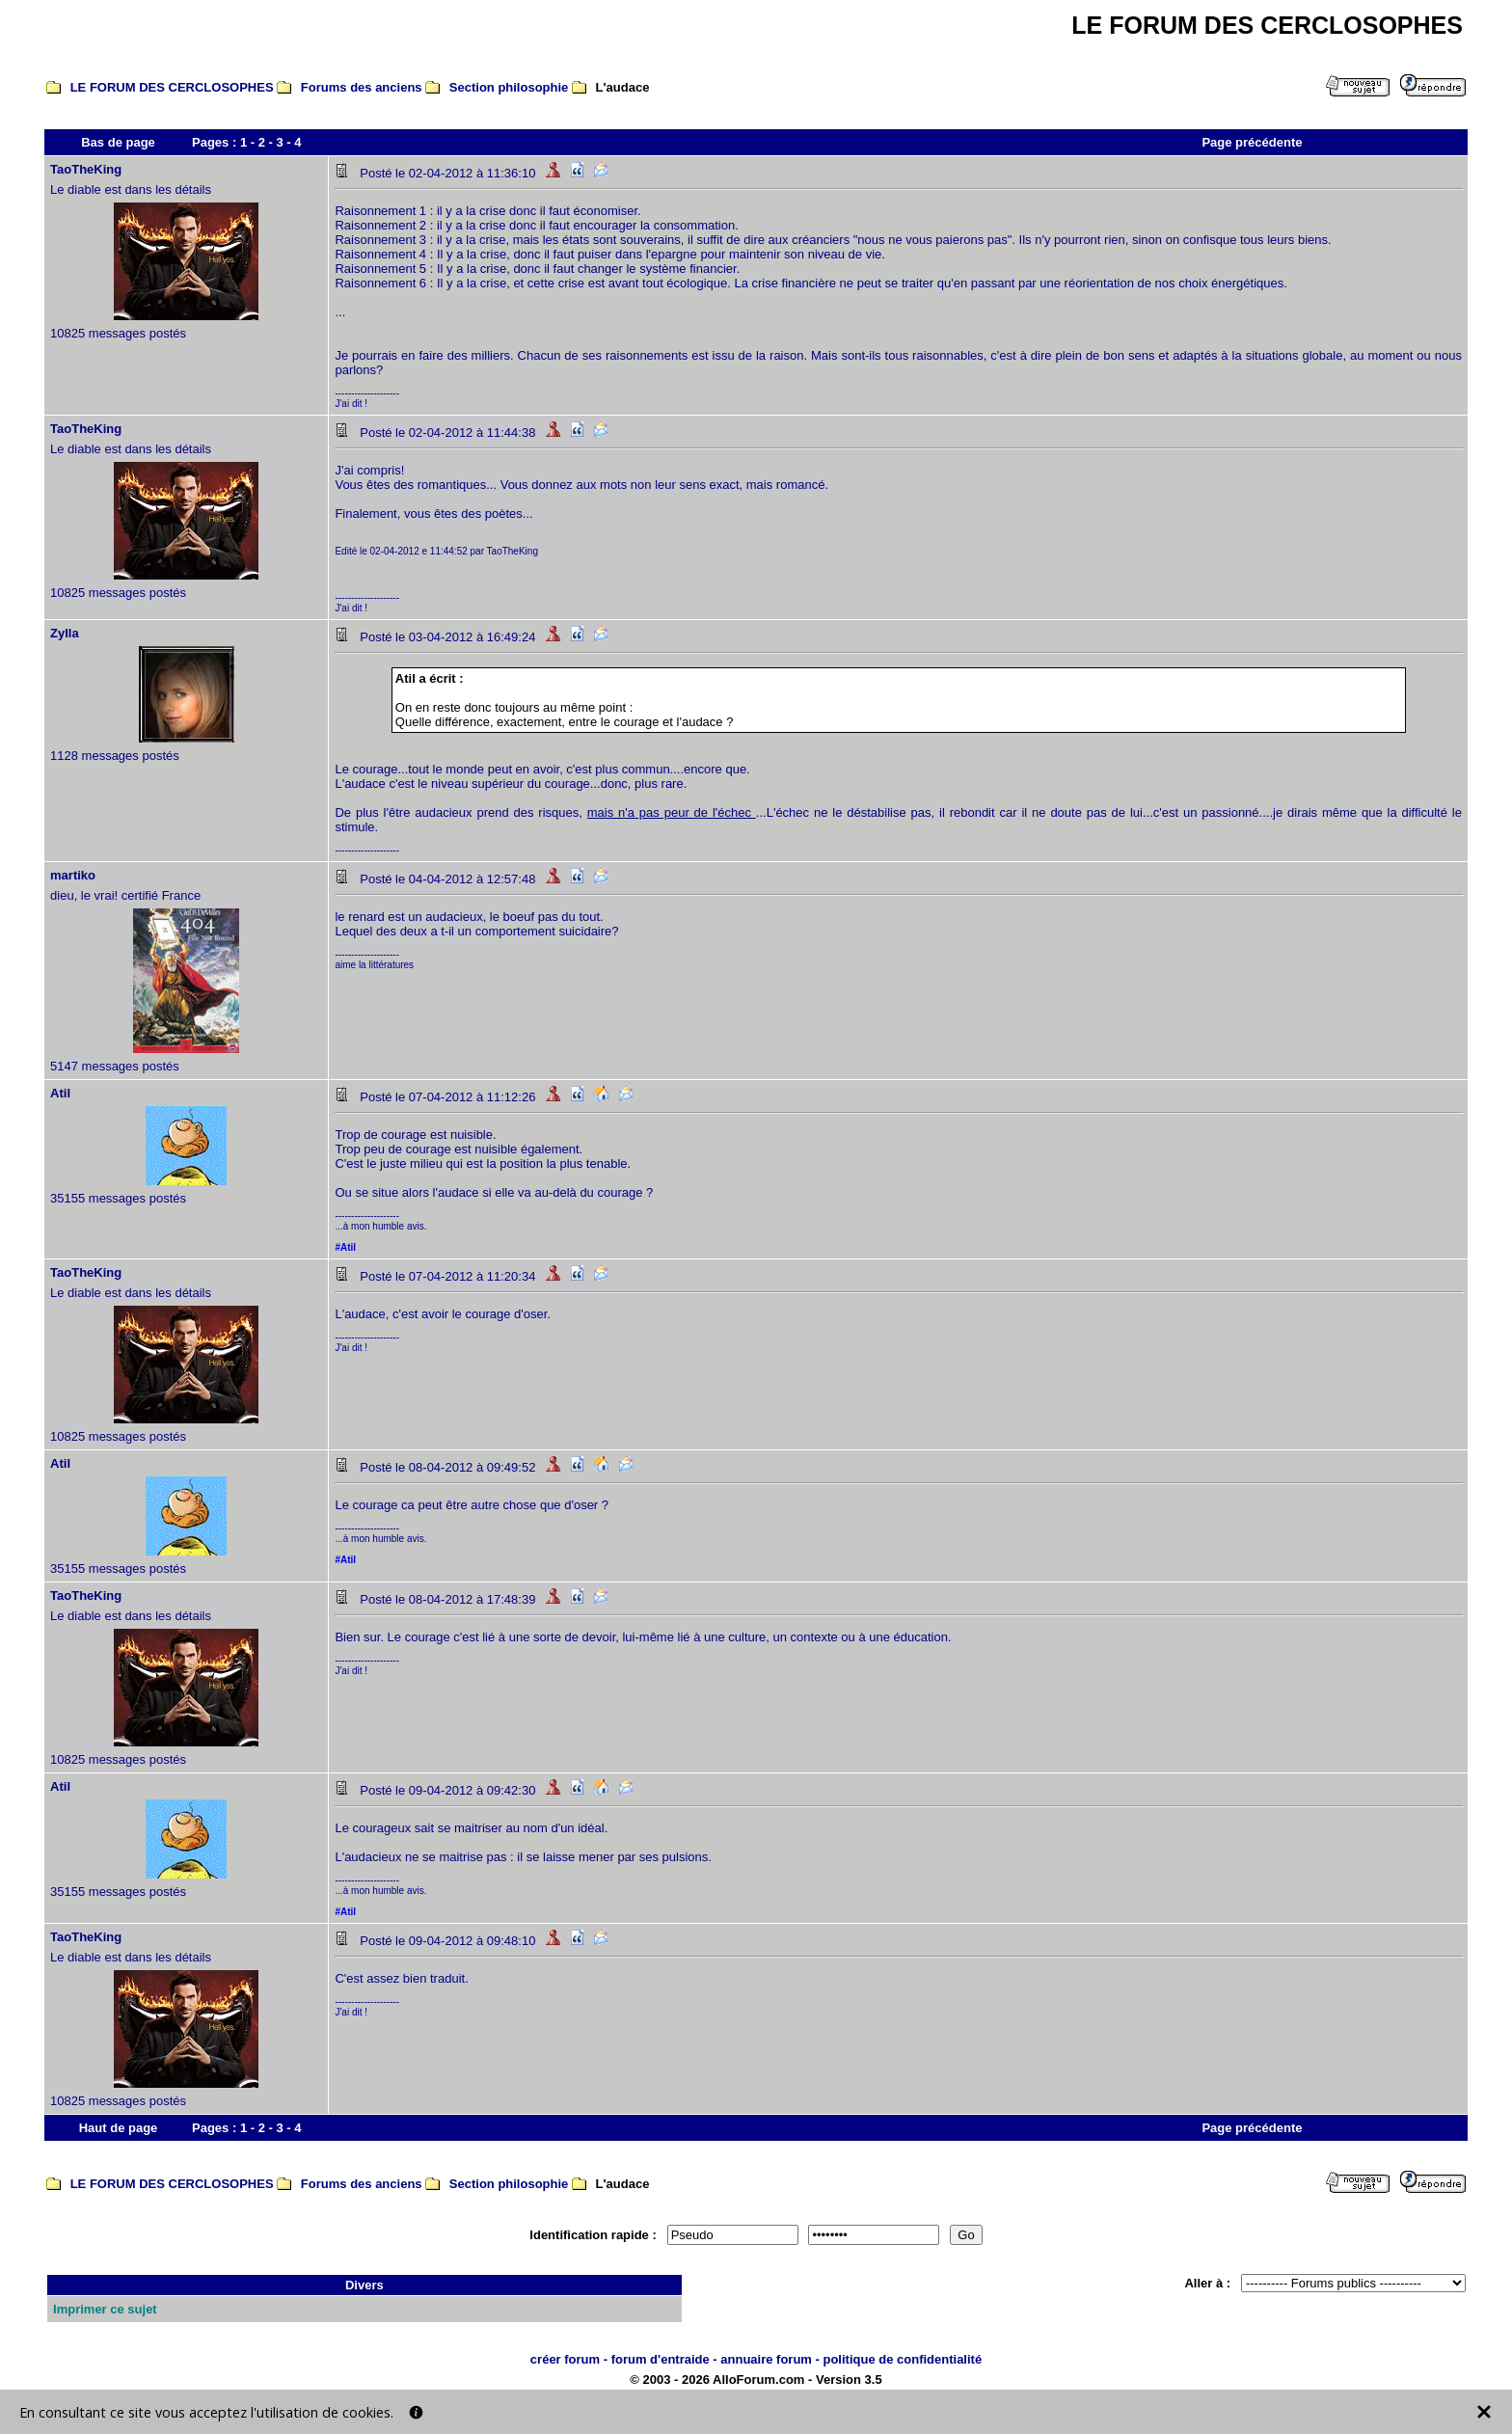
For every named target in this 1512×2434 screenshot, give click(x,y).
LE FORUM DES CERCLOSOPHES (172, 87)
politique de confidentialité (902, 2359)
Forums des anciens (361, 87)
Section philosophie (509, 87)
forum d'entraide (660, 2359)
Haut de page (118, 2128)
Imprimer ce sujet (105, 2309)
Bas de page (118, 142)
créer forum (565, 2359)
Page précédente (1252, 142)
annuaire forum (766, 2359)
